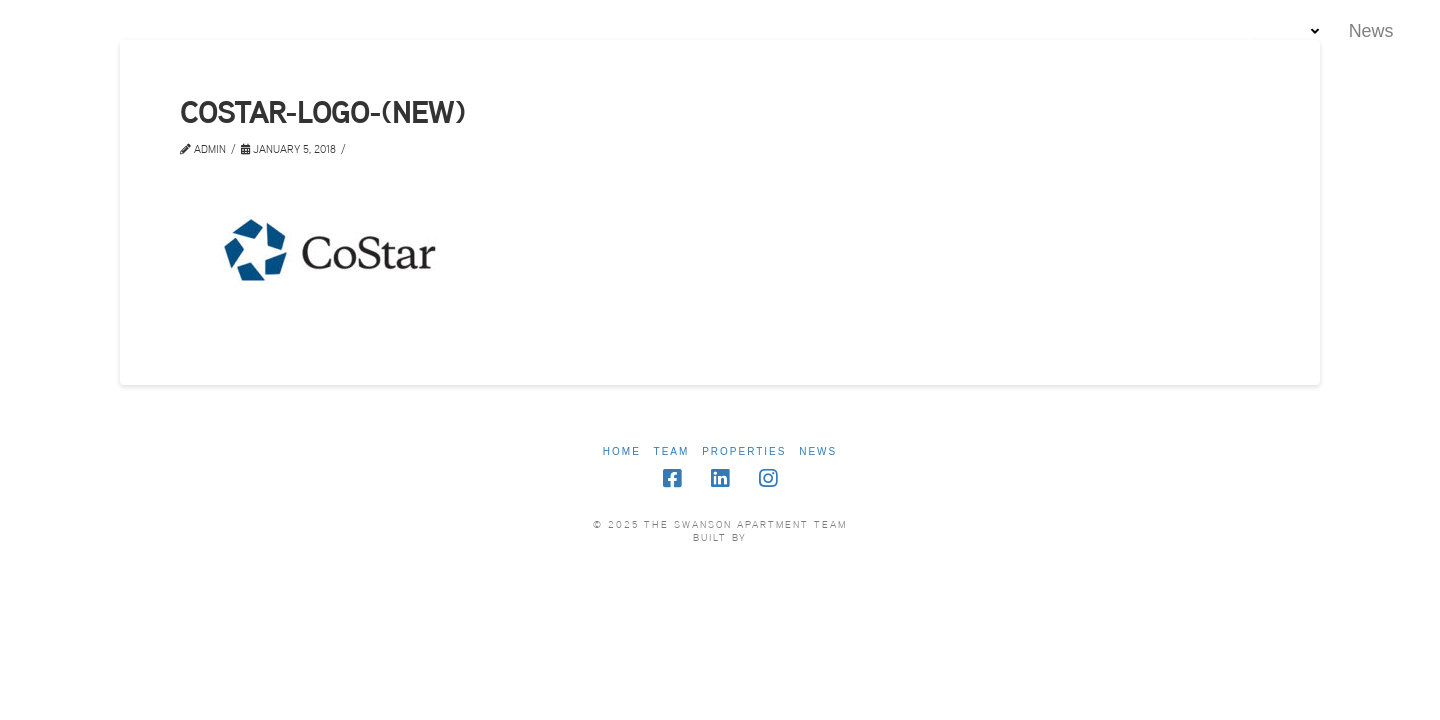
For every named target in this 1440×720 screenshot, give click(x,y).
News (818, 451)
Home (622, 451)
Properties (744, 451)
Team (672, 451)
